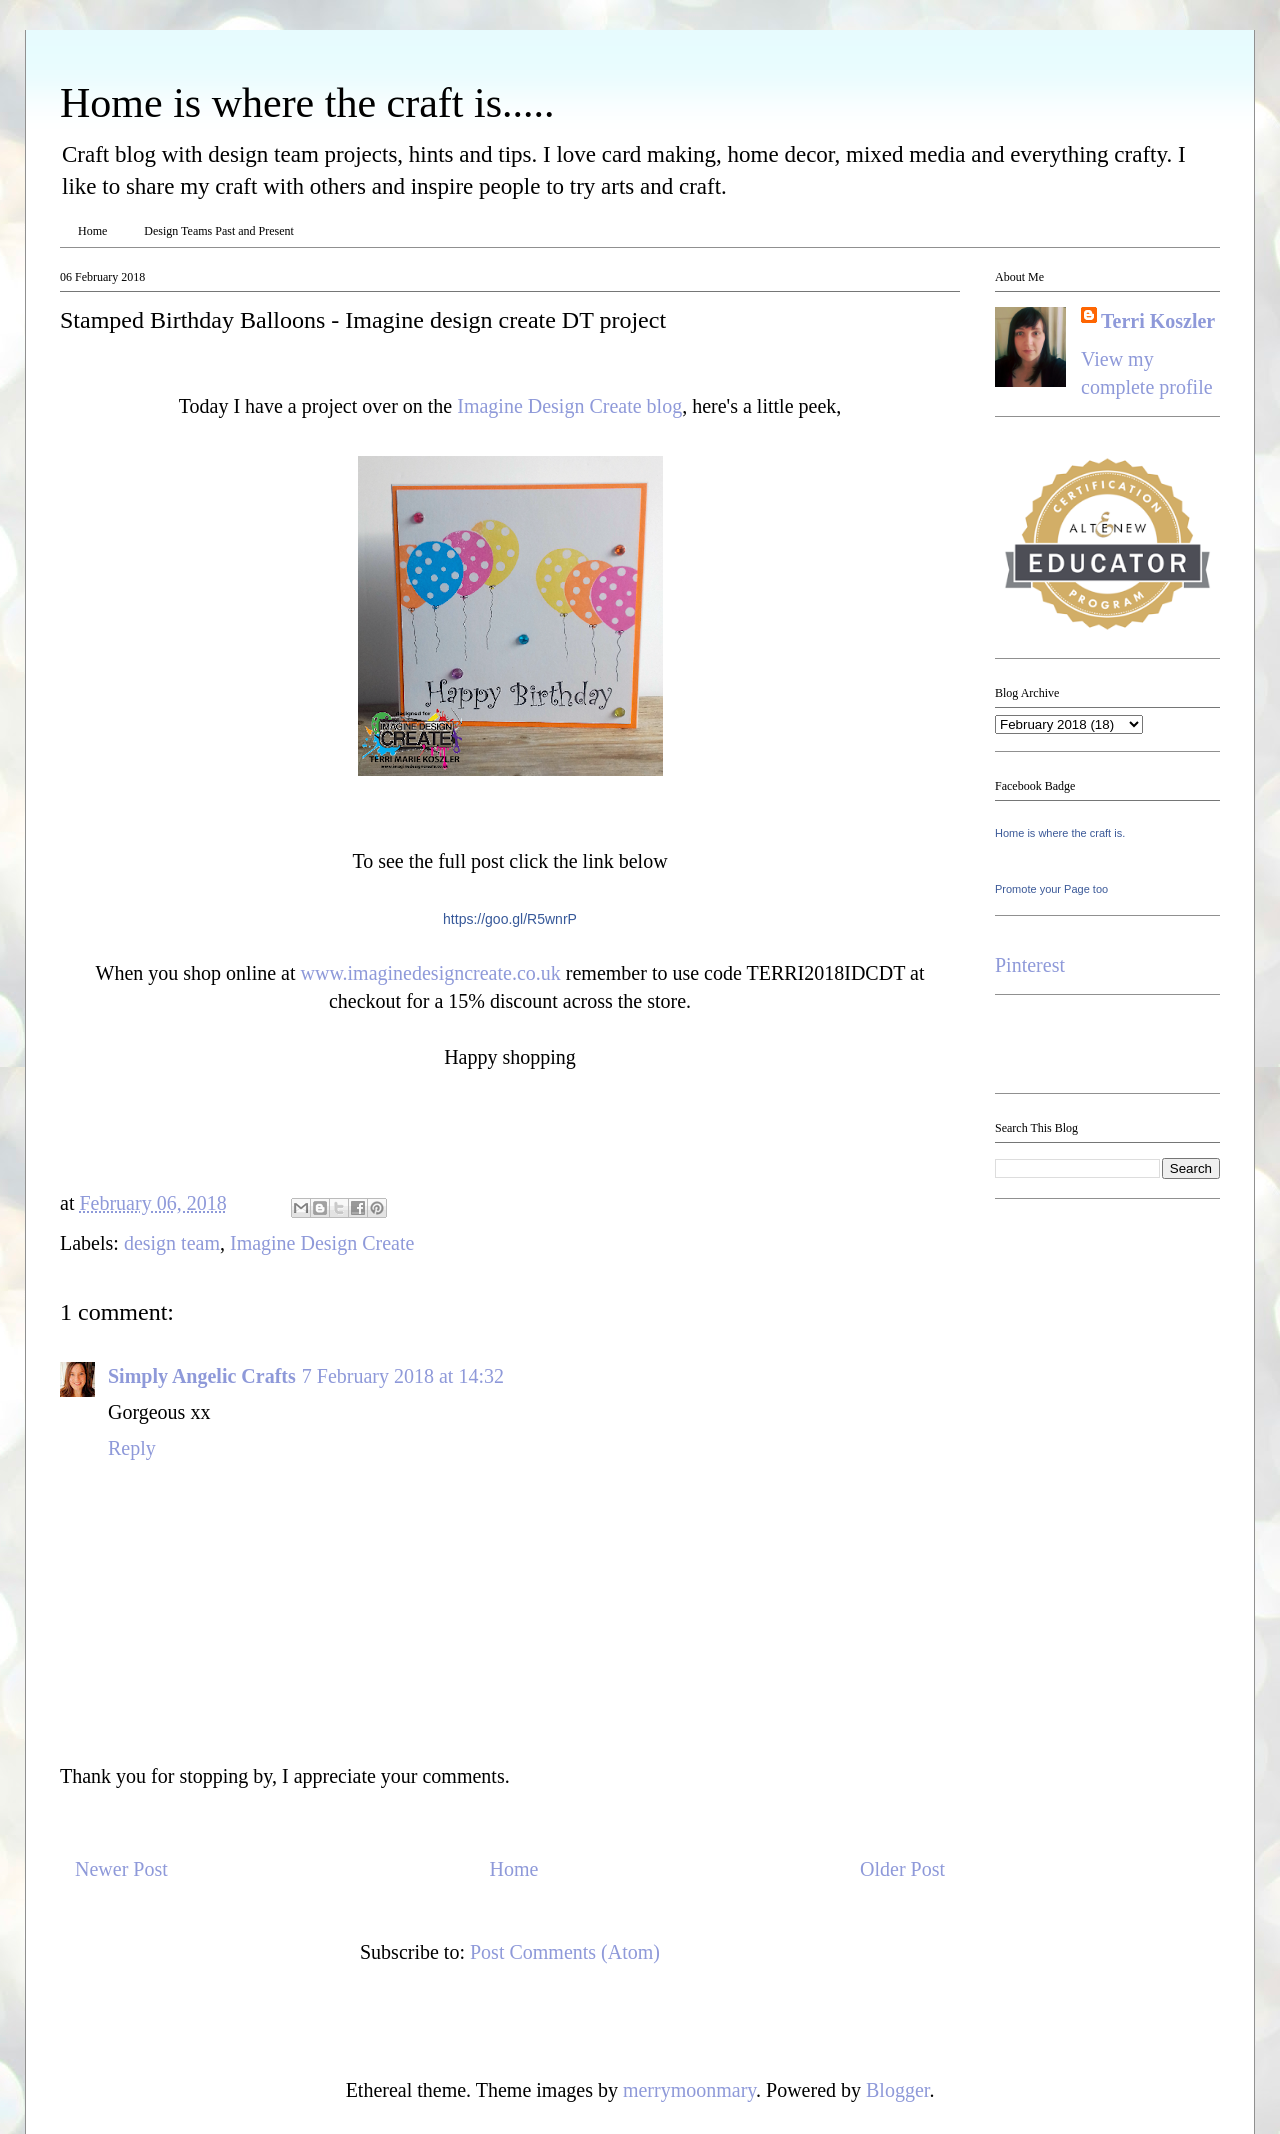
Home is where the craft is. (1060, 833)
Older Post (902, 1869)
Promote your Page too (1051, 889)
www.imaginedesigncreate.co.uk (431, 973)
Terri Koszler (1158, 321)
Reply (132, 1448)
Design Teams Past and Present (219, 231)
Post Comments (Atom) (565, 1952)
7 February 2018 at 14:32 (403, 1376)
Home (92, 231)
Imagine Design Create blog (569, 406)
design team (172, 1243)
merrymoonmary (689, 2090)
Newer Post (121, 1869)
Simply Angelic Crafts (202, 1376)
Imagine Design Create (322, 1243)
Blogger (897, 2090)
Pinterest (1030, 965)
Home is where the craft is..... (307, 103)
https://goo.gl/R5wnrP (510, 919)
